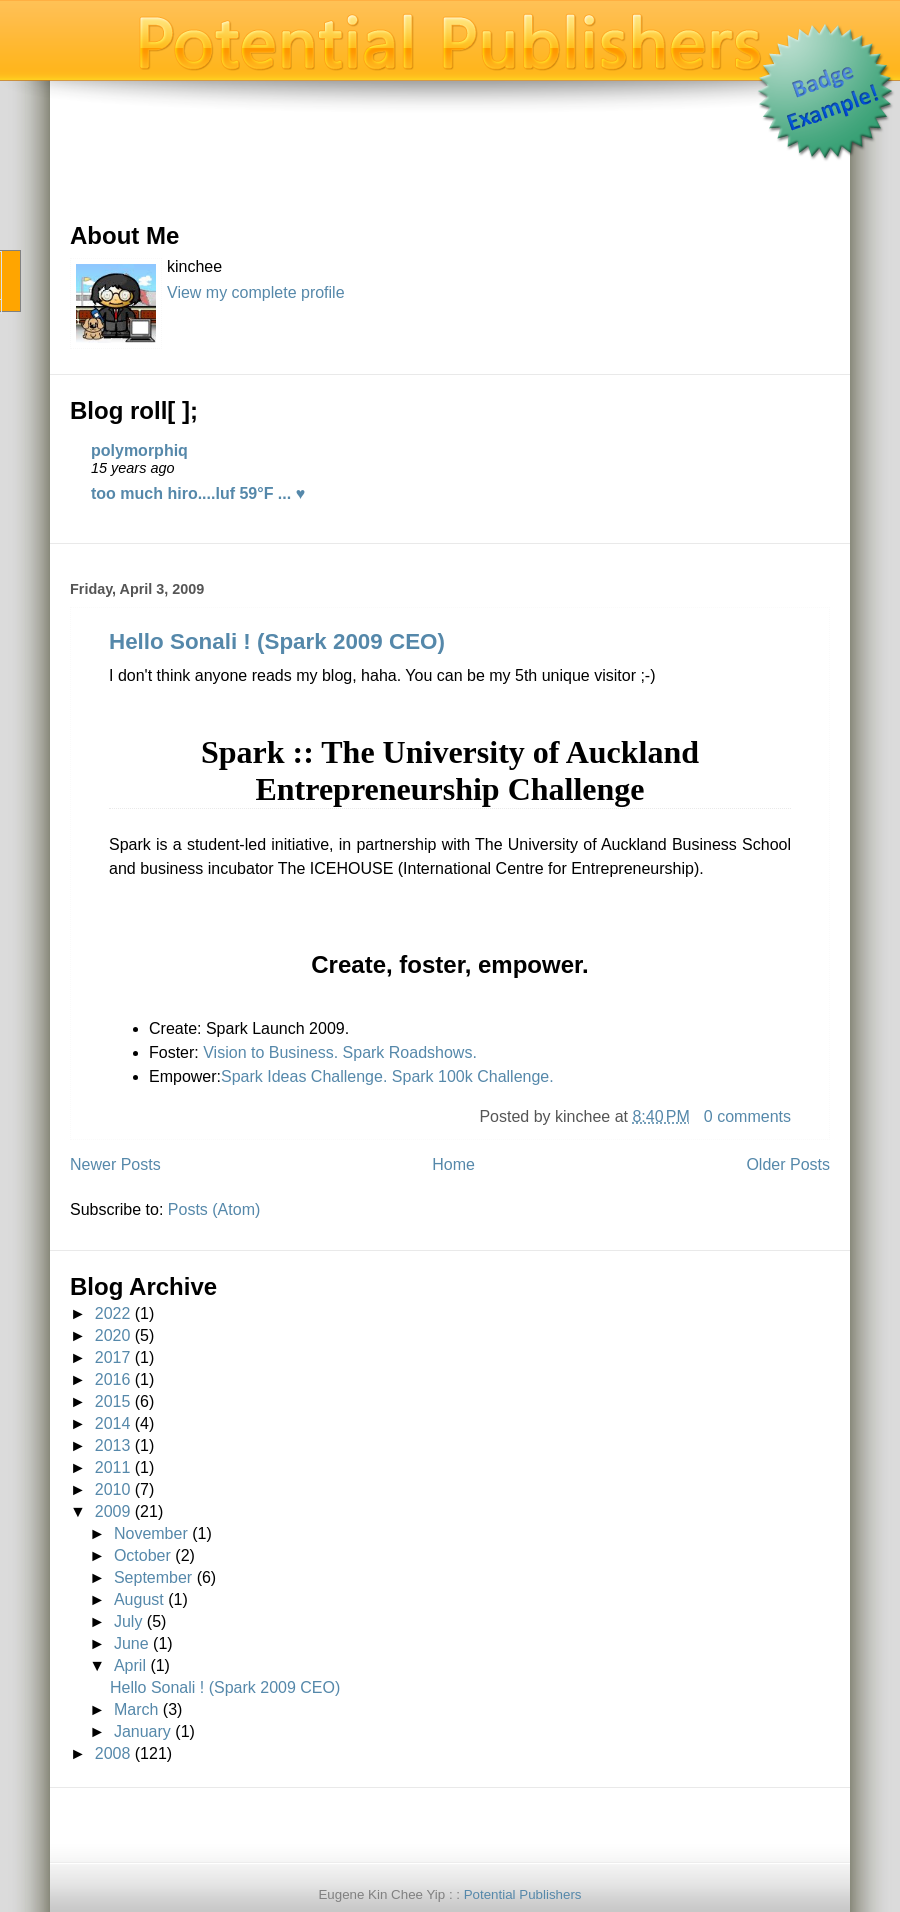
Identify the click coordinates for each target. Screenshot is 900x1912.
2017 (113, 1357)
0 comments (747, 1116)
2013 (113, 1445)
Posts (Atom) (214, 1209)
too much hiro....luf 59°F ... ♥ (198, 493)
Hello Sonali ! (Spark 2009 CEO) (277, 641)
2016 (113, 1379)
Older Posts (788, 1164)
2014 (113, 1423)
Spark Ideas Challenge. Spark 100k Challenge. (387, 1076)
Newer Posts (115, 1164)
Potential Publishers (523, 1894)
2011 (113, 1467)
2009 (113, 1511)
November (151, 1533)
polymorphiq (139, 450)
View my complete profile (256, 292)
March (136, 1709)
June (131, 1643)
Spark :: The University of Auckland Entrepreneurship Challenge (450, 770)
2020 (113, 1335)
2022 (113, 1313)
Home (453, 1164)
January (142, 1731)
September (153, 1577)
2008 (113, 1753)
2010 (113, 1489)
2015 (113, 1401)
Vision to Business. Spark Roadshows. (340, 1052)
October (142, 1555)
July (128, 1621)
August (139, 1599)
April (130, 1665)
